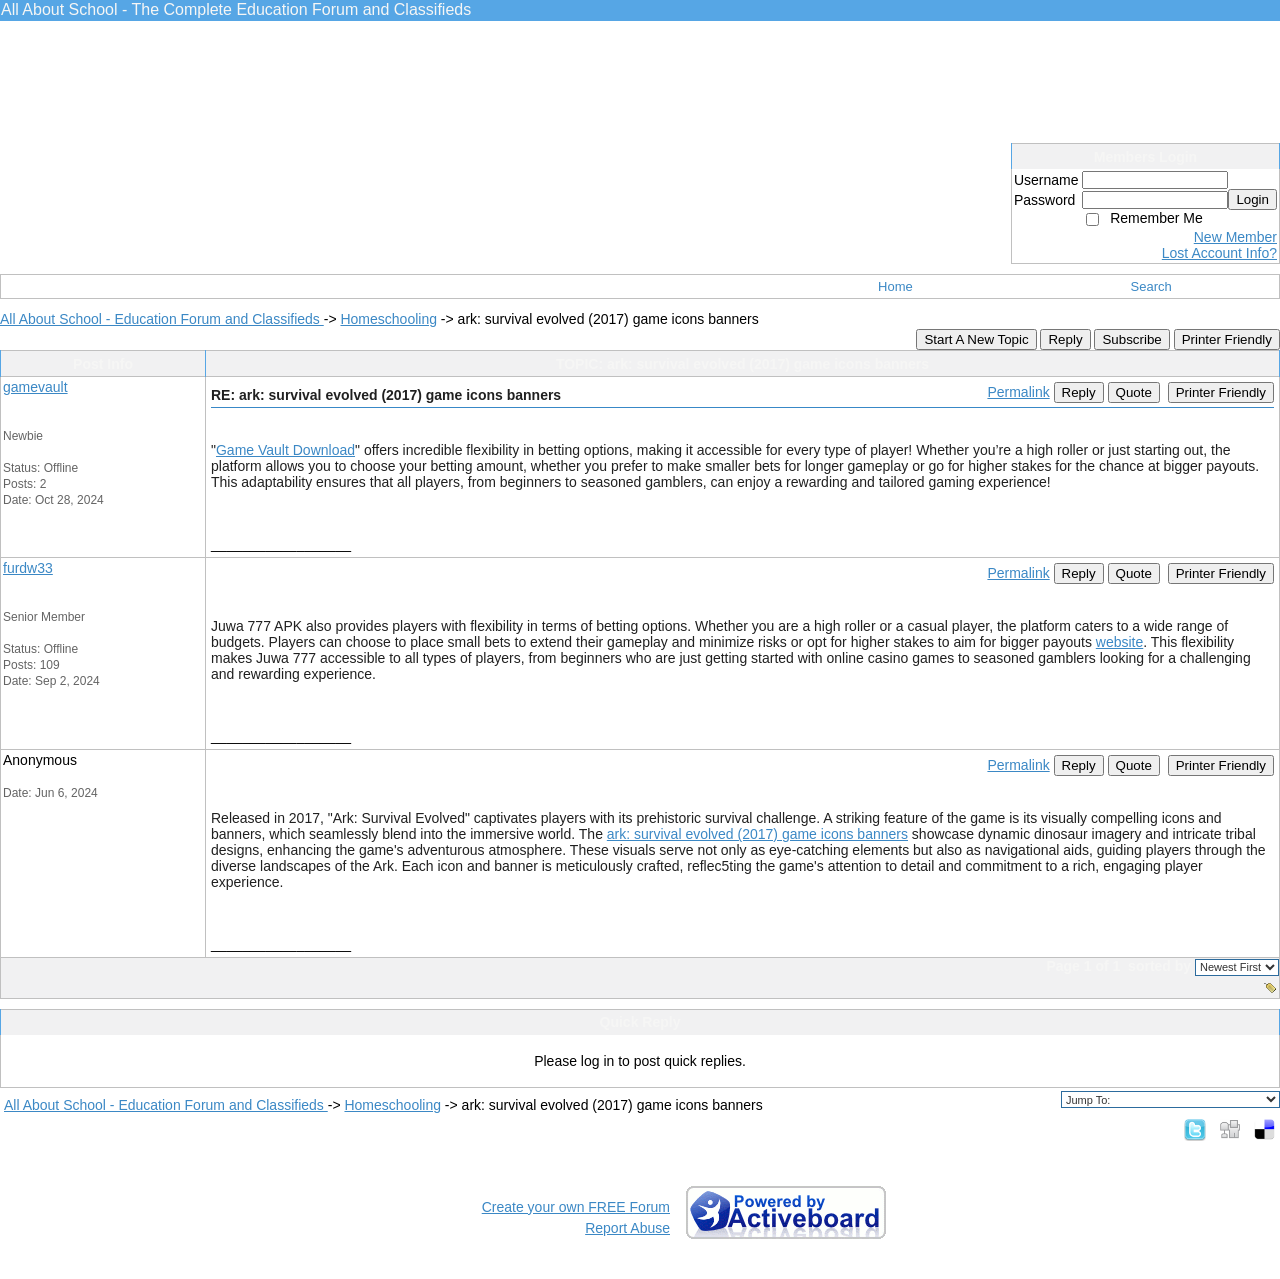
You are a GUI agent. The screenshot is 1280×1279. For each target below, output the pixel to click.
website (1119, 642)
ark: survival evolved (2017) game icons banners (757, 834)
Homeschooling (388, 319)
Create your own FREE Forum (576, 1207)
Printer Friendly (1227, 339)
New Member (1235, 237)
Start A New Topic (976, 339)
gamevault (35, 387)
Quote (1134, 392)
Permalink (1018, 392)
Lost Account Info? (1219, 253)
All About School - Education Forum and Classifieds (162, 319)
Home (895, 286)
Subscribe (1131, 339)
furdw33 (28, 568)
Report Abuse (627, 1228)
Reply (1065, 339)
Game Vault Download (285, 450)
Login (1252, 199)
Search (1151, 286)
